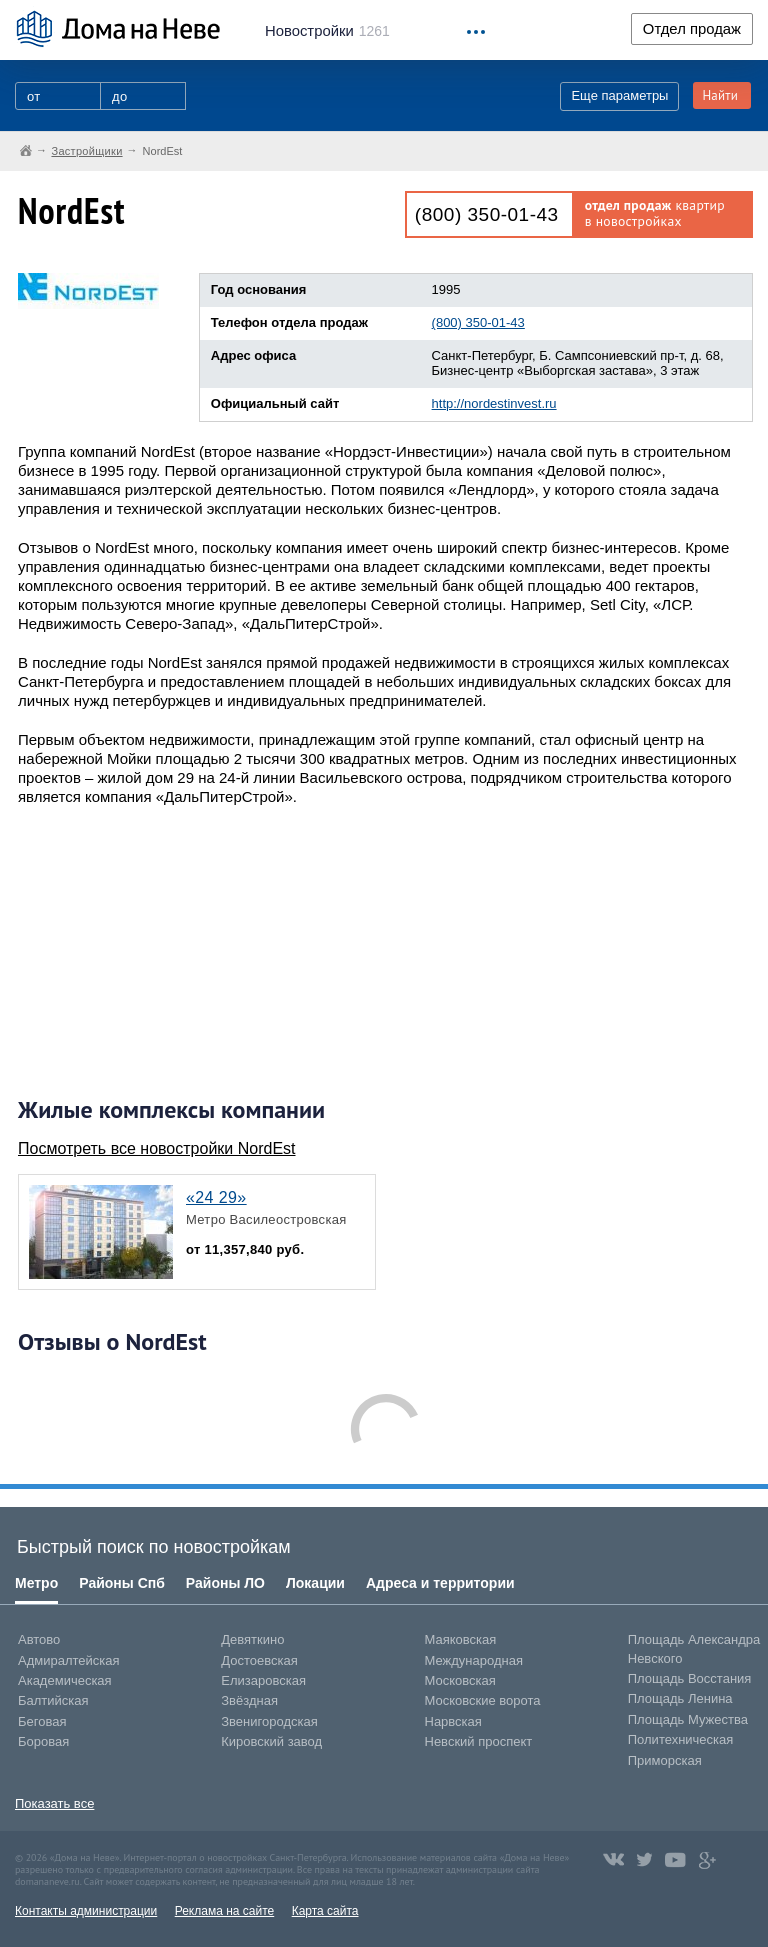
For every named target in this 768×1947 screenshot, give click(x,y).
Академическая (65, 1680)
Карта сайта (325, 1911)
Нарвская (453, 1721)
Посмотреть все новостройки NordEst (157, 1148)
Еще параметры (619, 95)
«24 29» (216, 1197)
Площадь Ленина (680, 1698)
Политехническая (681, 1739)
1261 (327, 31)
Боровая (43, 1741)
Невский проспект (479, 1741)
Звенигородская (269, 1721)
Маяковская (461, 1639)
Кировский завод (271, 1741)
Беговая (42, 1721)
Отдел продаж (692, 29)
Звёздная (249, 1700)
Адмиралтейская (69, 1660)
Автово (39, 1639)
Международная (474, 1660)
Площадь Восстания (690, 1678)
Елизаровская (263, 1680)
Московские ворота (483, 1700)
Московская (460, 1680)
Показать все (54, 1803)
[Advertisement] (168, 951)
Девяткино (252, 1639)
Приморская (665, 1760)
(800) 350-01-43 (487, 214)
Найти (720, 95)
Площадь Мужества (688, 1719)
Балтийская (53, 1700)
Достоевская (259, 1660)
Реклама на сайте (225, 1911)
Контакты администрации (86, 1911)
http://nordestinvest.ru (494, 403)
